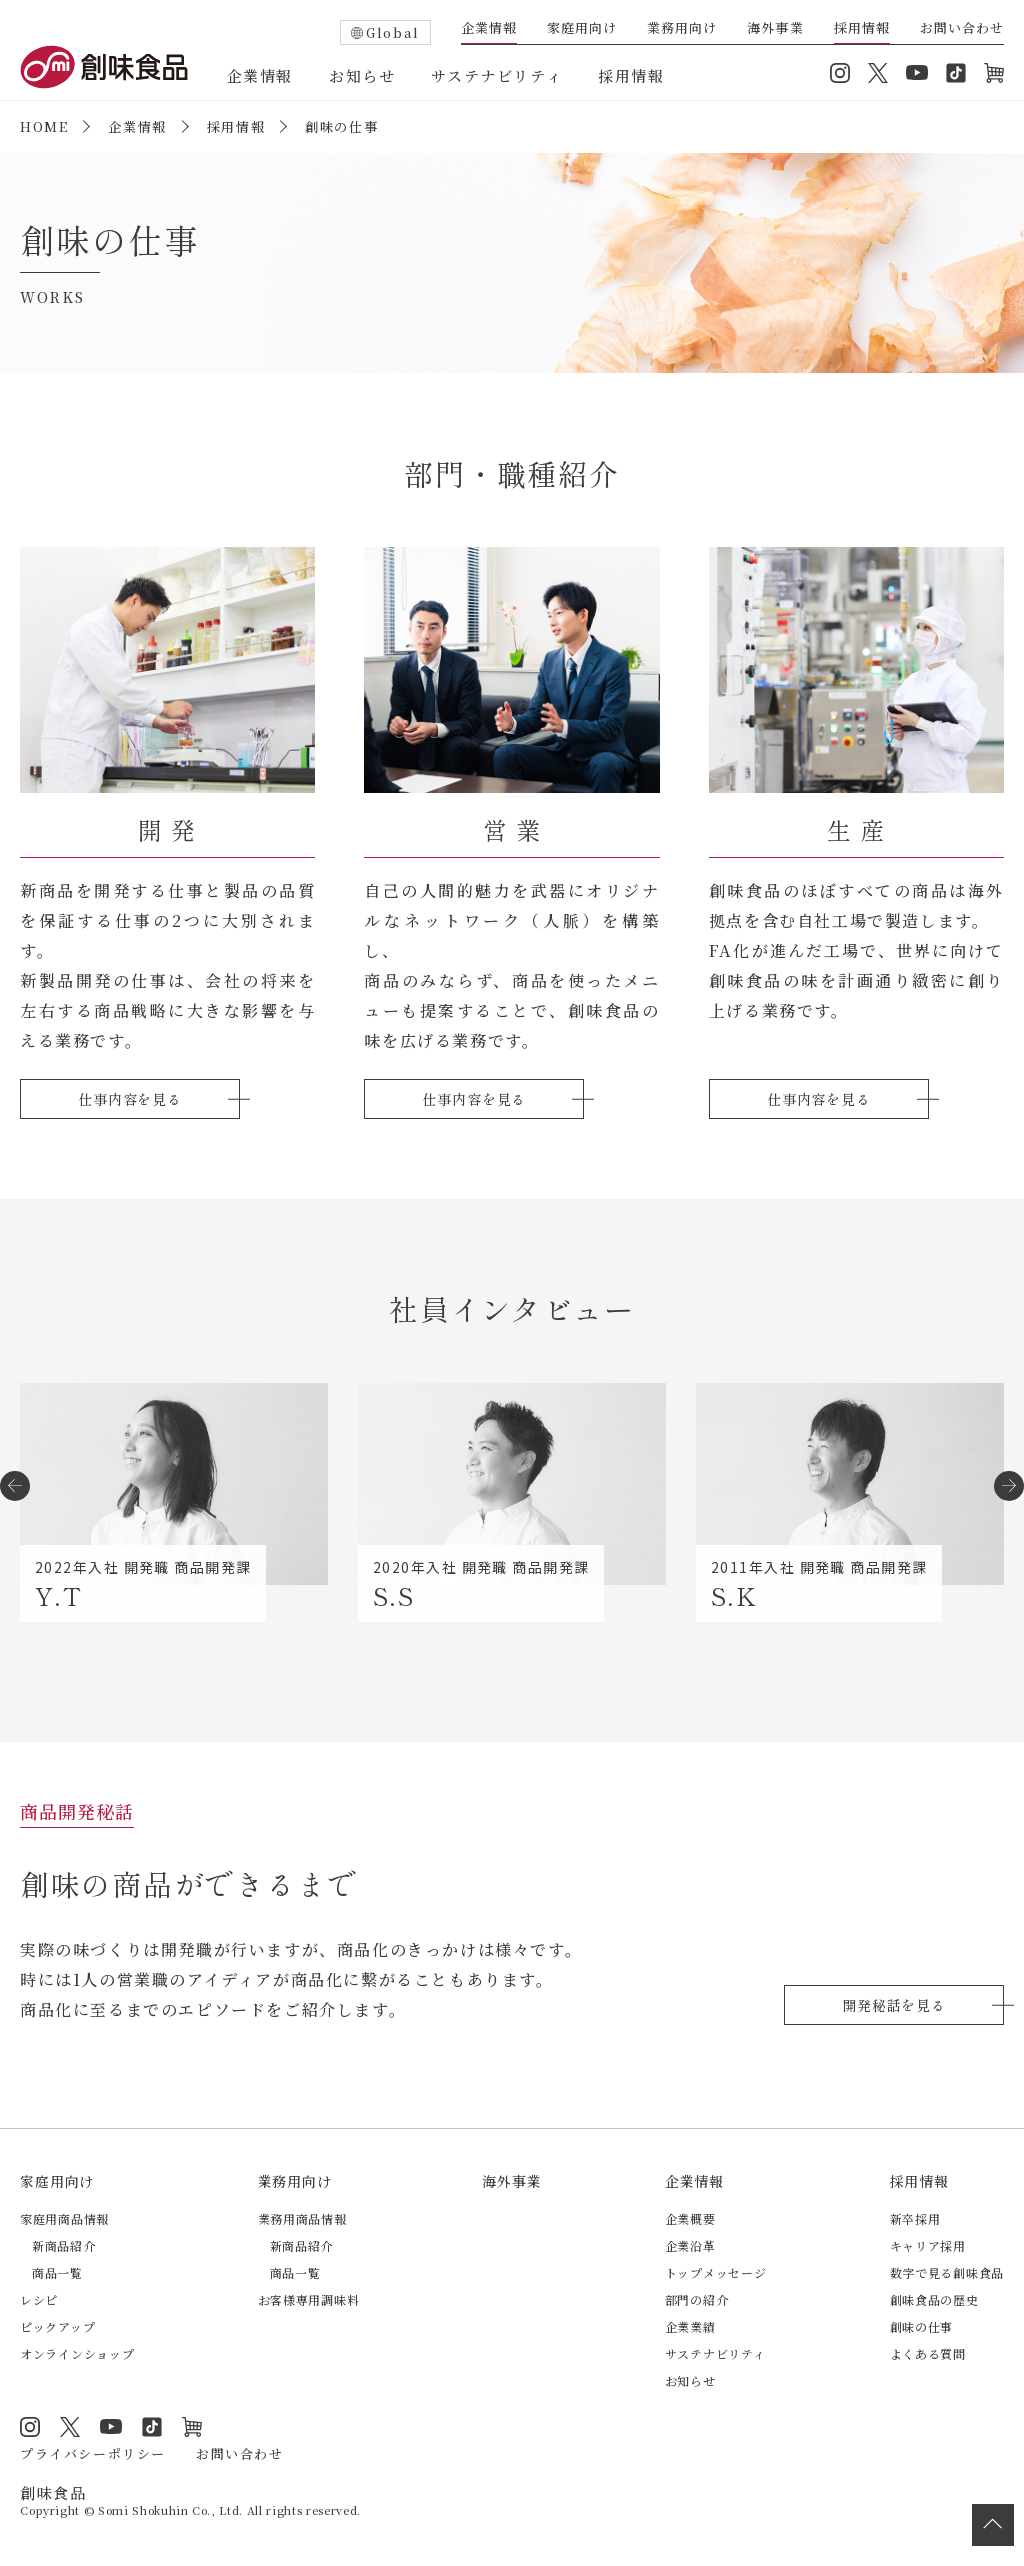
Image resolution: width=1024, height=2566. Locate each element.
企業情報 (489, 29)
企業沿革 (690, 2245)
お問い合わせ (962, 29)
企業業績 (690, 2326)
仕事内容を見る (130, 1099)
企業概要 (690, 2218)
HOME (44, 126)
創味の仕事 (922, 2326)
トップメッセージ (716, 2272)
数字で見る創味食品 (947, 2272)
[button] (1009, 1486)
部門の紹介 (697, 2299)
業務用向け (682, 29)
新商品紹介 (64, 2245)
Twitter (878, 73)
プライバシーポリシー (93, 2453)
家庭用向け (582, 29)
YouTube (917, 73)
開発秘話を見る (894, 2005)
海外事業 (775, 29)
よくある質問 (928, 2353)
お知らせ (362, 75)
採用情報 (862, 29)
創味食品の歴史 (934, 2299)
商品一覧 (57, 2272)
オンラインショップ (994, 73)
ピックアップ (57, 2326)
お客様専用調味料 (309, 2299)
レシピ (39, 2299)
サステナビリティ (496, 75)
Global (393, 32)
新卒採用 (915, 2218)
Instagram (840, 73)
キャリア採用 (928, 2245)
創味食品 (104, 67)
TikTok (956, 73)
